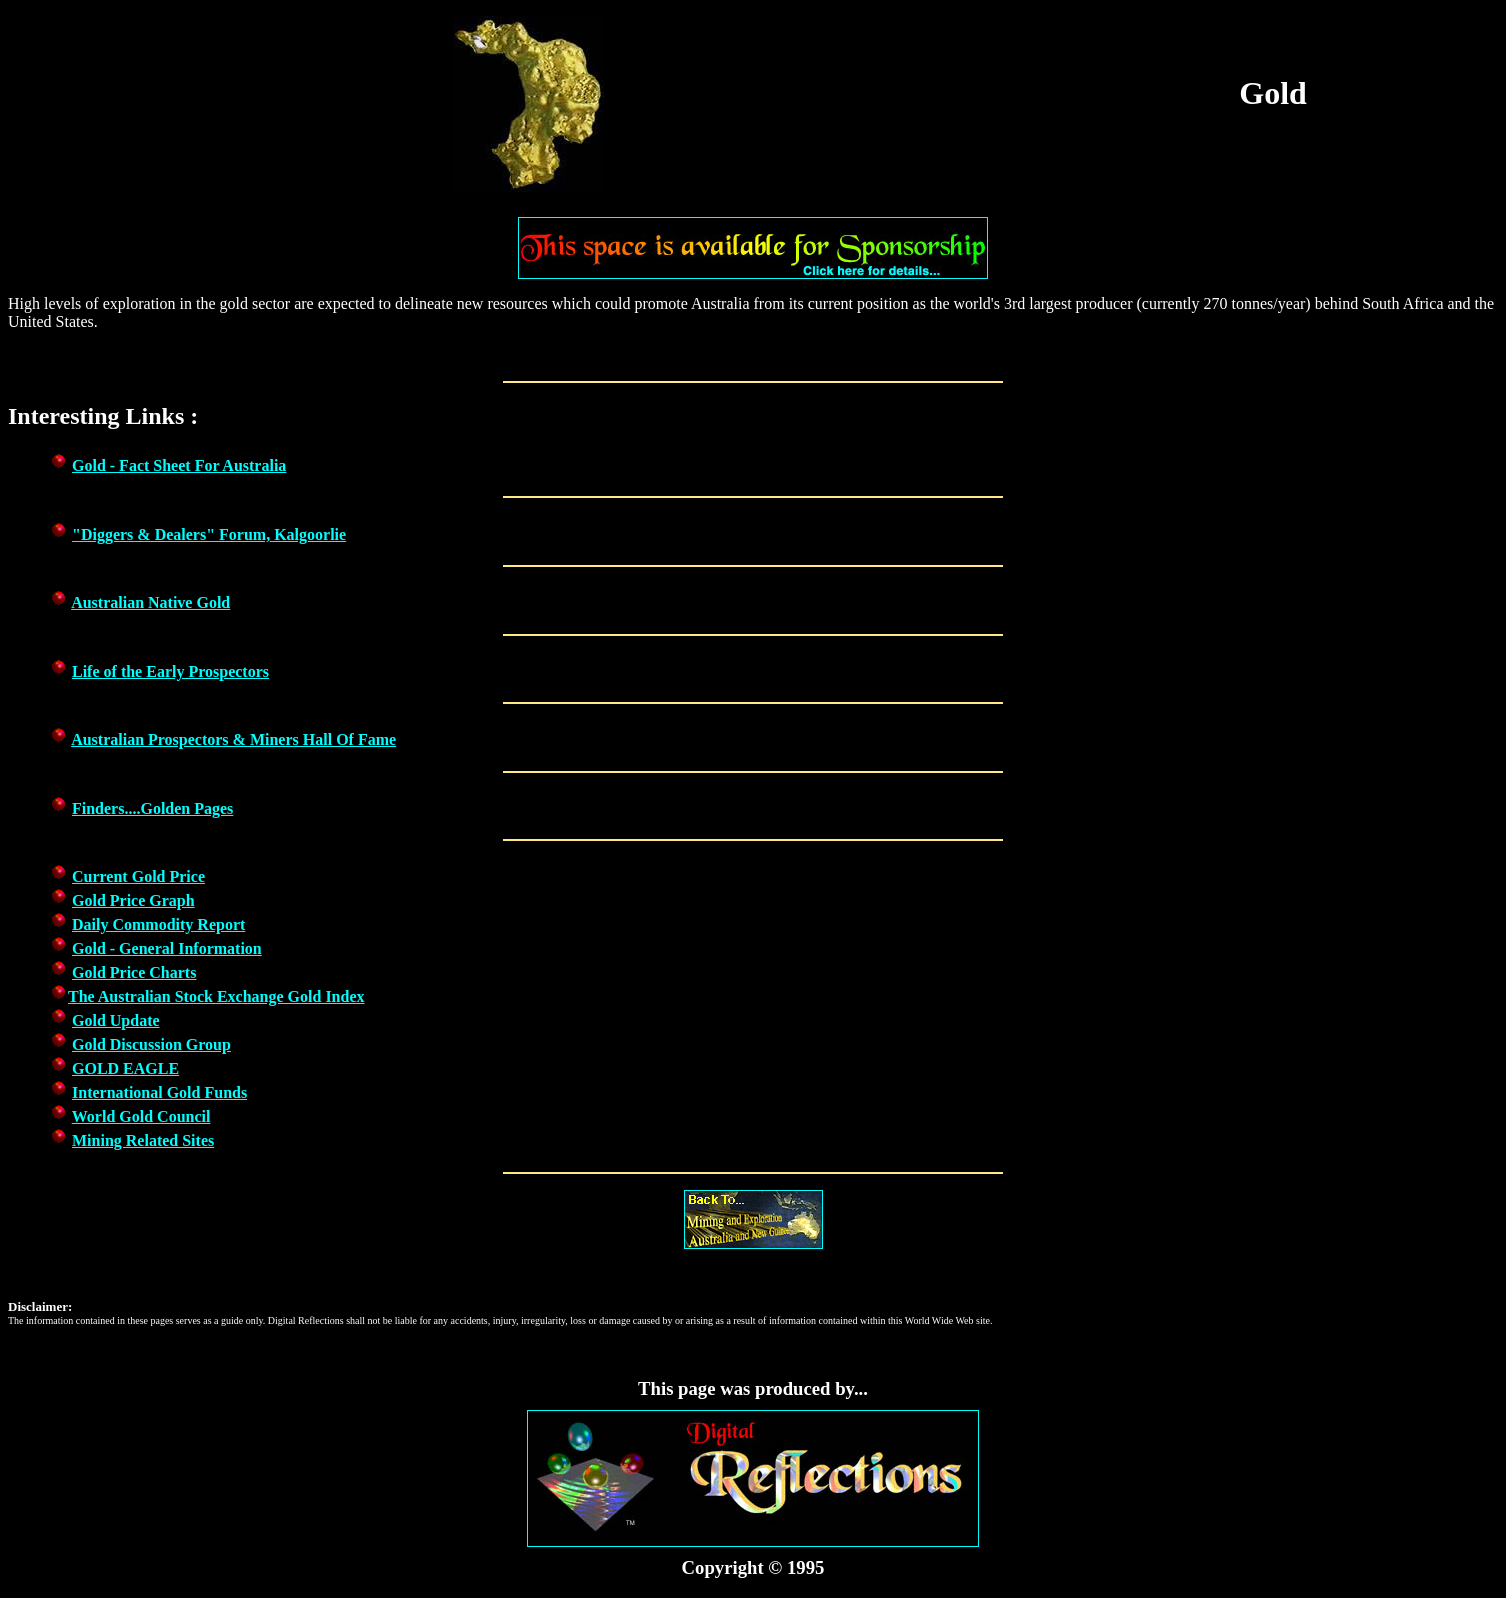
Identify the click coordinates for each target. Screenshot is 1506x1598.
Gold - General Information (167, 948)
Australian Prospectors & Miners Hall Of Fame (233, 739)
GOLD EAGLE (125, 1068)
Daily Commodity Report (158, 924)
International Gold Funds (159, 1092)
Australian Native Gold (150, 602)
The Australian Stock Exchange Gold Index (216, 996)
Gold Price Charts (134, 972)
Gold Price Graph (133, 900)
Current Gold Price (138, 876)
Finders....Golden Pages (152, 808)
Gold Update (116, 1020)
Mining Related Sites (143, 1140)
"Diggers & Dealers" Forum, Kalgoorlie (209, 534)
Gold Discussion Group (151, 1044)
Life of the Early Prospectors (170, 671)
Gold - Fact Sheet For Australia (179, 465)
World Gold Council (141, 1116)
